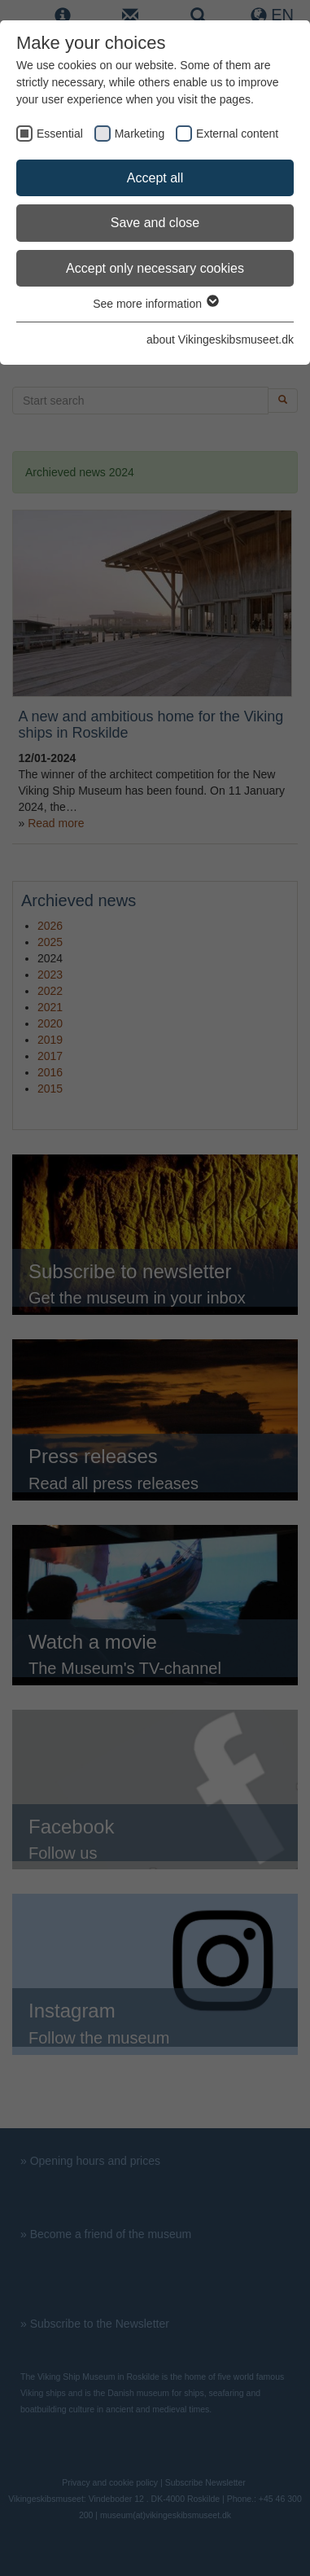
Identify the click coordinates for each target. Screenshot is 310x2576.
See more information (155, 303)
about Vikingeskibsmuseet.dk (220, 339)
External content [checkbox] (237, 133)
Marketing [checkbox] (139, 133)
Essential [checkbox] (60, 133)
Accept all (155, 178)
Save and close (155, 223)
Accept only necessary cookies (155, 268)
